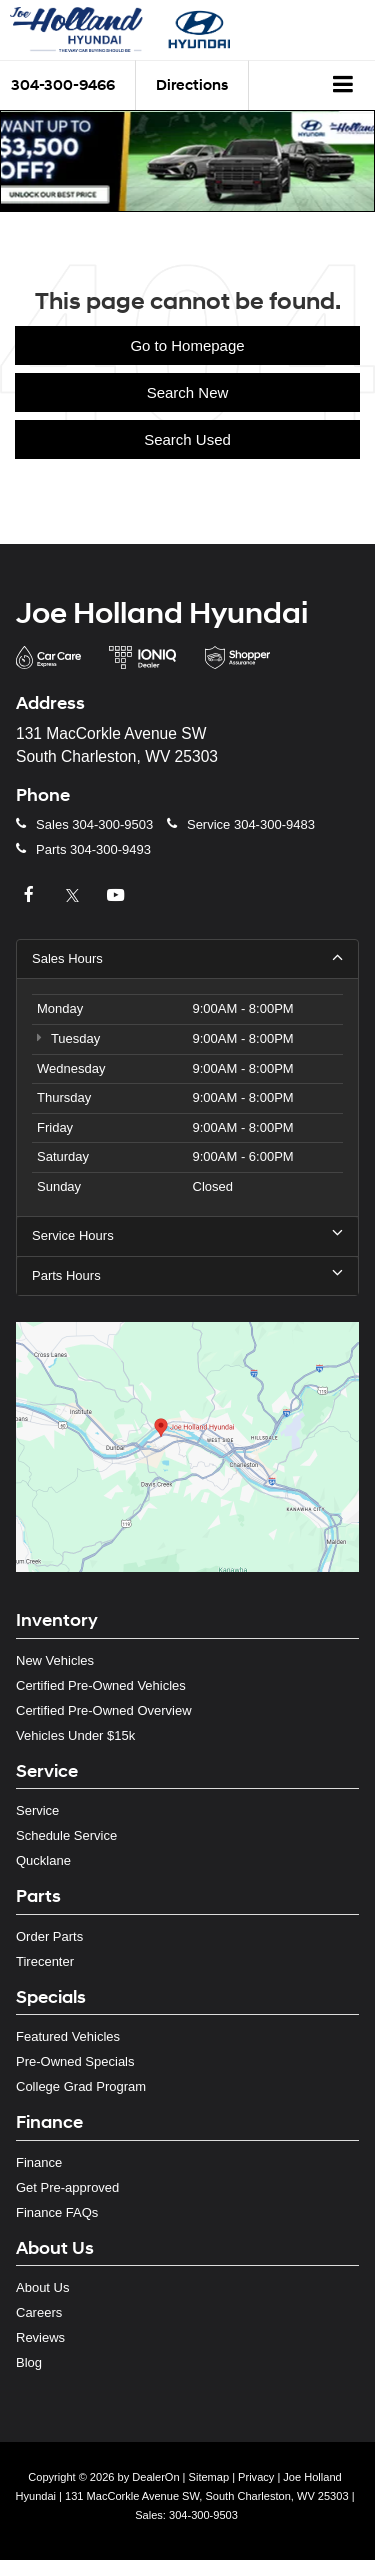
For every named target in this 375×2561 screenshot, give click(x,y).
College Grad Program (81, 2086)
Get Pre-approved (67, 2187)
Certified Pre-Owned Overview (104, 1710)
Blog (29, 2362)
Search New (188, 392)
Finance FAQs (57, 2212)
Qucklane (43, 1860)
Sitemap (209, 2477)
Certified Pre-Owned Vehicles (101, 1685)
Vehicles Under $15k (75, 1735)
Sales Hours (187, 958)
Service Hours (187, 1235)
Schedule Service (66, 1835)
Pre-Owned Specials (75, 2061)
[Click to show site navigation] (343, 86)
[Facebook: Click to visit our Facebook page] (31, 895)
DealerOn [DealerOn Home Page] (155, 2477)
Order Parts (49, 1936)
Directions (192, 85)
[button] (187, 161)
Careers (39, 2312)
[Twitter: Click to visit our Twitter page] (75, 895)
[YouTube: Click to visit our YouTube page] (118, 895)
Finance (39, 2162)
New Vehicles (55, 1660)
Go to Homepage (187, 345)
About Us (42, 2287)
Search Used (187, 439)
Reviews (40, 2337)
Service (37, 1810)
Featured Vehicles (68, 2036)
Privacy (256, 2477)
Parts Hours (187, 1275)
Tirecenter (45, 1961)
